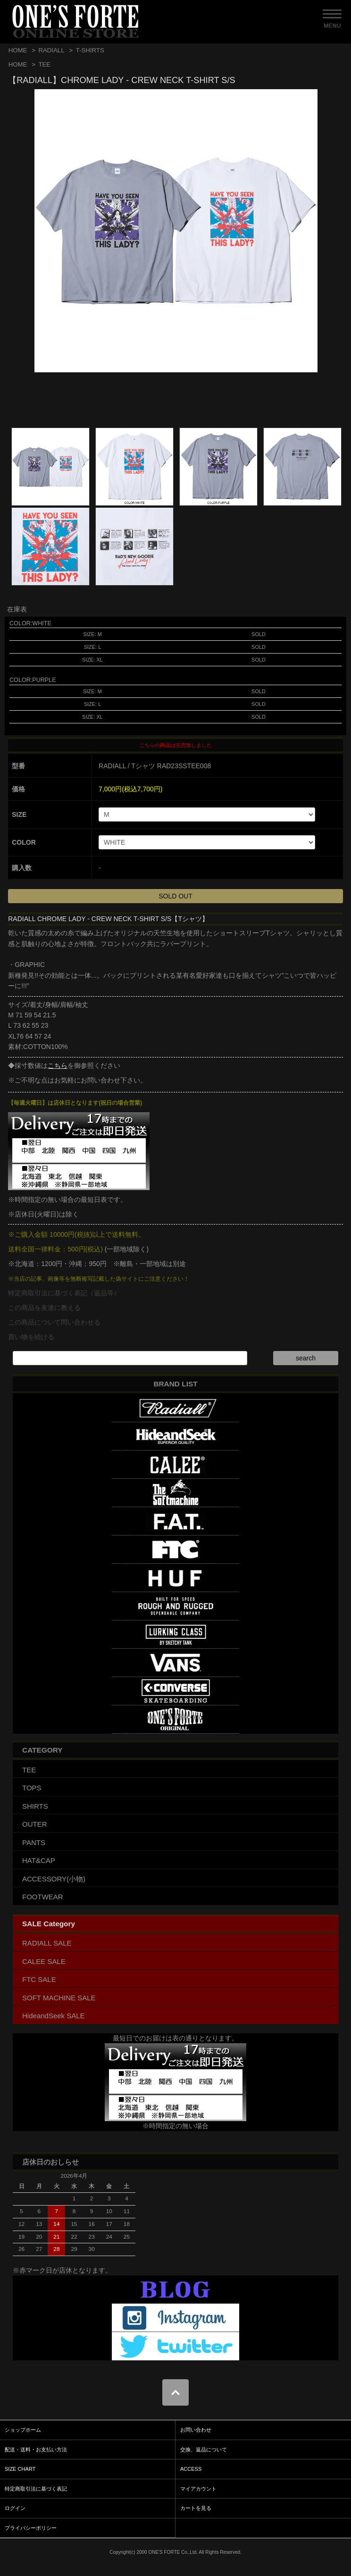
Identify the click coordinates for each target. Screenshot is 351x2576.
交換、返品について (203, 2449)
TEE (44, 64)
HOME (17, 50)
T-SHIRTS (90, 50)
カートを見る (195, 2508)
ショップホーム (23, 2430)
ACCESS (190, 2469)
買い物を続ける (31, 1337)
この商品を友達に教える (44, 1307)
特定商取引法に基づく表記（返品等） (64, 1293)
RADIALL (51, 50)
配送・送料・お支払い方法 (36, 2449)
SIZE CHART (20, 2469)
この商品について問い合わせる (54, 1322)
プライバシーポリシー (31, 2528)
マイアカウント (198, 2489)
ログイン (15, 2508)
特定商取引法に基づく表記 (36, 2489)
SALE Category (48, 1924)
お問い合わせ (195, 2430)
